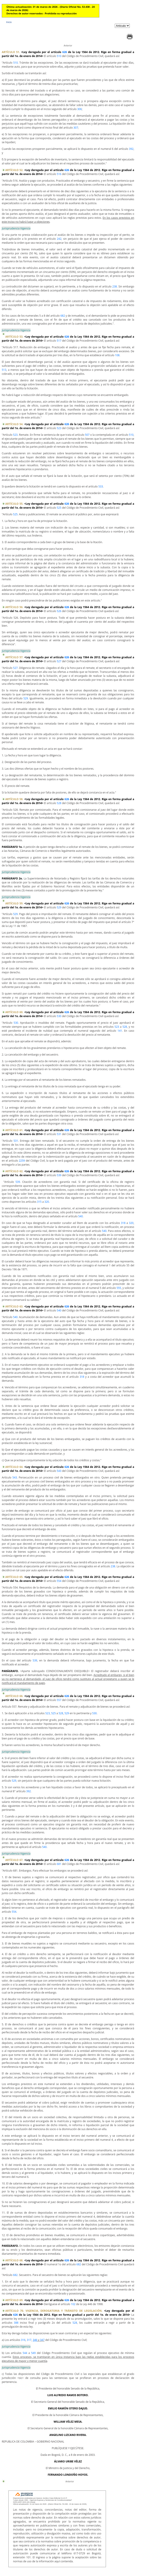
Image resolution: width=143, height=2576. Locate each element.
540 (80, 1216)
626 (64, 52)
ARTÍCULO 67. (14, 1860)
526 (59, 611)
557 (59, 1700)
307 (75, 127)
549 (33, 2353)
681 (59, 1864)
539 (59, 1175)
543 (59, 1471)
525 (59, 508)
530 (59, 1016)
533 (100, 486)
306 (79, 109)
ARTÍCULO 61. (14, 1130)
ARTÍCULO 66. (14, 1696)
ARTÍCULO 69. (14, 2300)
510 (59, 56)
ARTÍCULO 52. (14, 170)
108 (117, 355)
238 (114, 286)
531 (59, 1134)
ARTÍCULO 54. (14, 424)
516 (59, 174)
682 (62, 316)
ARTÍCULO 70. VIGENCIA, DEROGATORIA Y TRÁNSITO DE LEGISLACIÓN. (53, 2311)
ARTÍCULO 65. (14, 1577)
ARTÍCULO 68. (14, 2260)
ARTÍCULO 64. (14, 1467)
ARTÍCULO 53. (14, 337)
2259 (22, 1160)
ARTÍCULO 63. (14, 1306)
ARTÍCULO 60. (14, 1012)
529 (25, 698)
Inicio (9, 22)
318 (123, 1223)
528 (59, 803)
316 (23, 2340)
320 (46, 1202)
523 (59, 428)
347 (42, 2340)
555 (119, 1288)
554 (59, 1581)
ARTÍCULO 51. (11, 52)
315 (39, 1202)
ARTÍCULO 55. (14, 504)
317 (29, 2340)
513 (4, 370)
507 (87, 435)
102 (73, 2304)
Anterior (68, 45)
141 (119, 1031)
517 (59, 340)
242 (59, 239)
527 (59, 661)
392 (131, 149)
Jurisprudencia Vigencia (16, 228)
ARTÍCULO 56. (14, 607)
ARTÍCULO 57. (14, 657)
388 (16, 2323)
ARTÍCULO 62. (14, 1171)
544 (25, 2353)
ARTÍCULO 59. (14, 903)
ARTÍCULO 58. (14, 799)
